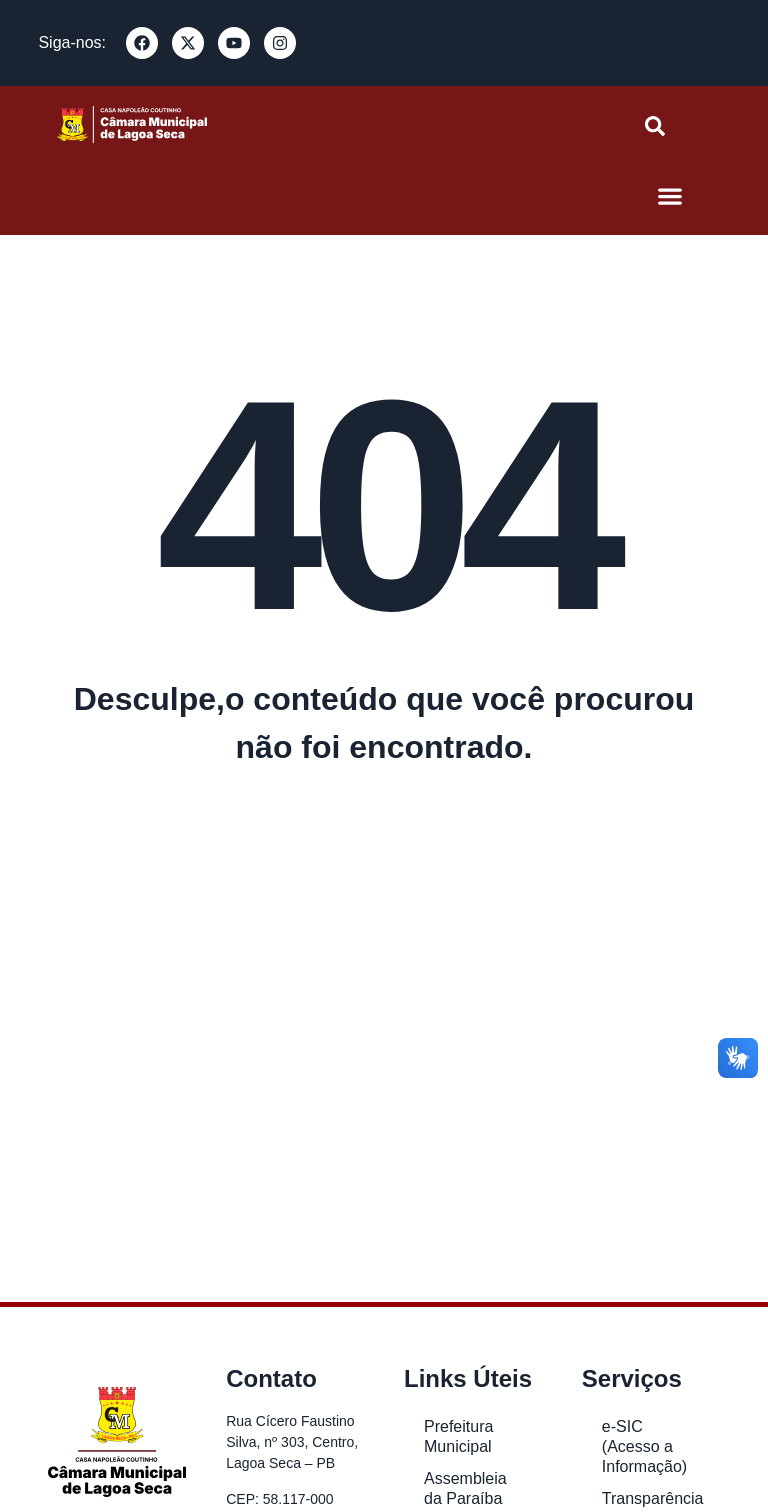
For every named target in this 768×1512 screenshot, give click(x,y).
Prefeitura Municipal (458, 1436)
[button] (670, 195)
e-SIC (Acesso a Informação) (644, 1446)
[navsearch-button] (655, 131)
